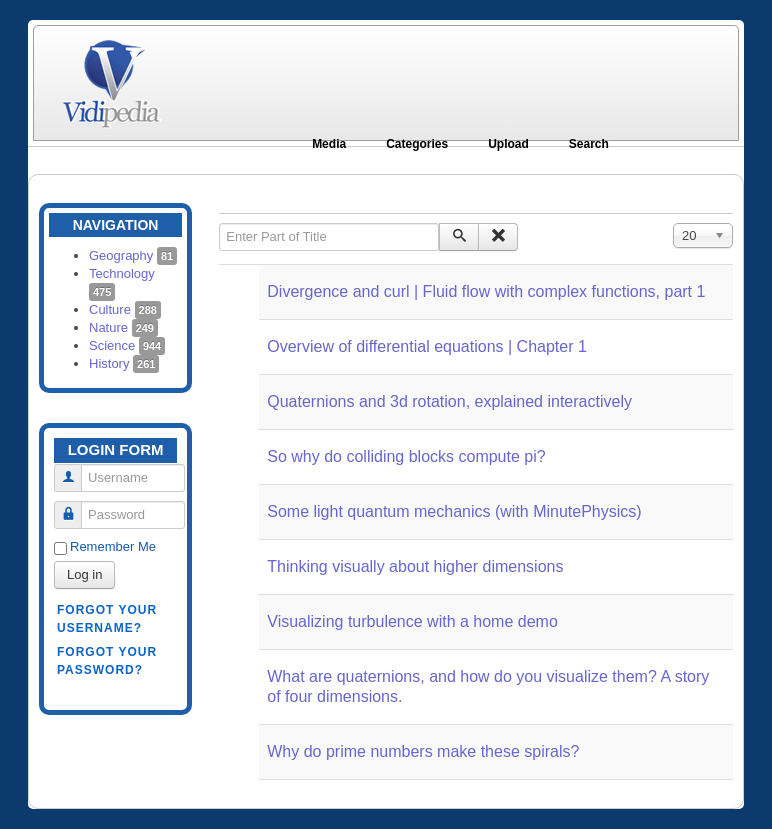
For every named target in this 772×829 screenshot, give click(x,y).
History (124, 363)
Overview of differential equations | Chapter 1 (427, 346)
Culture (125, 309)
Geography (133, 255)
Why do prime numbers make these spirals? (423, 751)
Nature (123, 327)
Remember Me (113, 546)
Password (75, 506)
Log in (84, 574)
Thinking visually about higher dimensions (415, 566)
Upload (508, 144)
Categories (417, 144)
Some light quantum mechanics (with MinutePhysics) (454, 511)
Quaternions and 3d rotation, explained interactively (449, 401)
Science (127, 345)
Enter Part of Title (219, 223)
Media (329, 144)
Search (589, 144)
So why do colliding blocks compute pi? (406, 456)
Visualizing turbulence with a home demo (412, 621)
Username (75, 469)
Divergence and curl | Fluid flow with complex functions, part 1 (486, 291)
